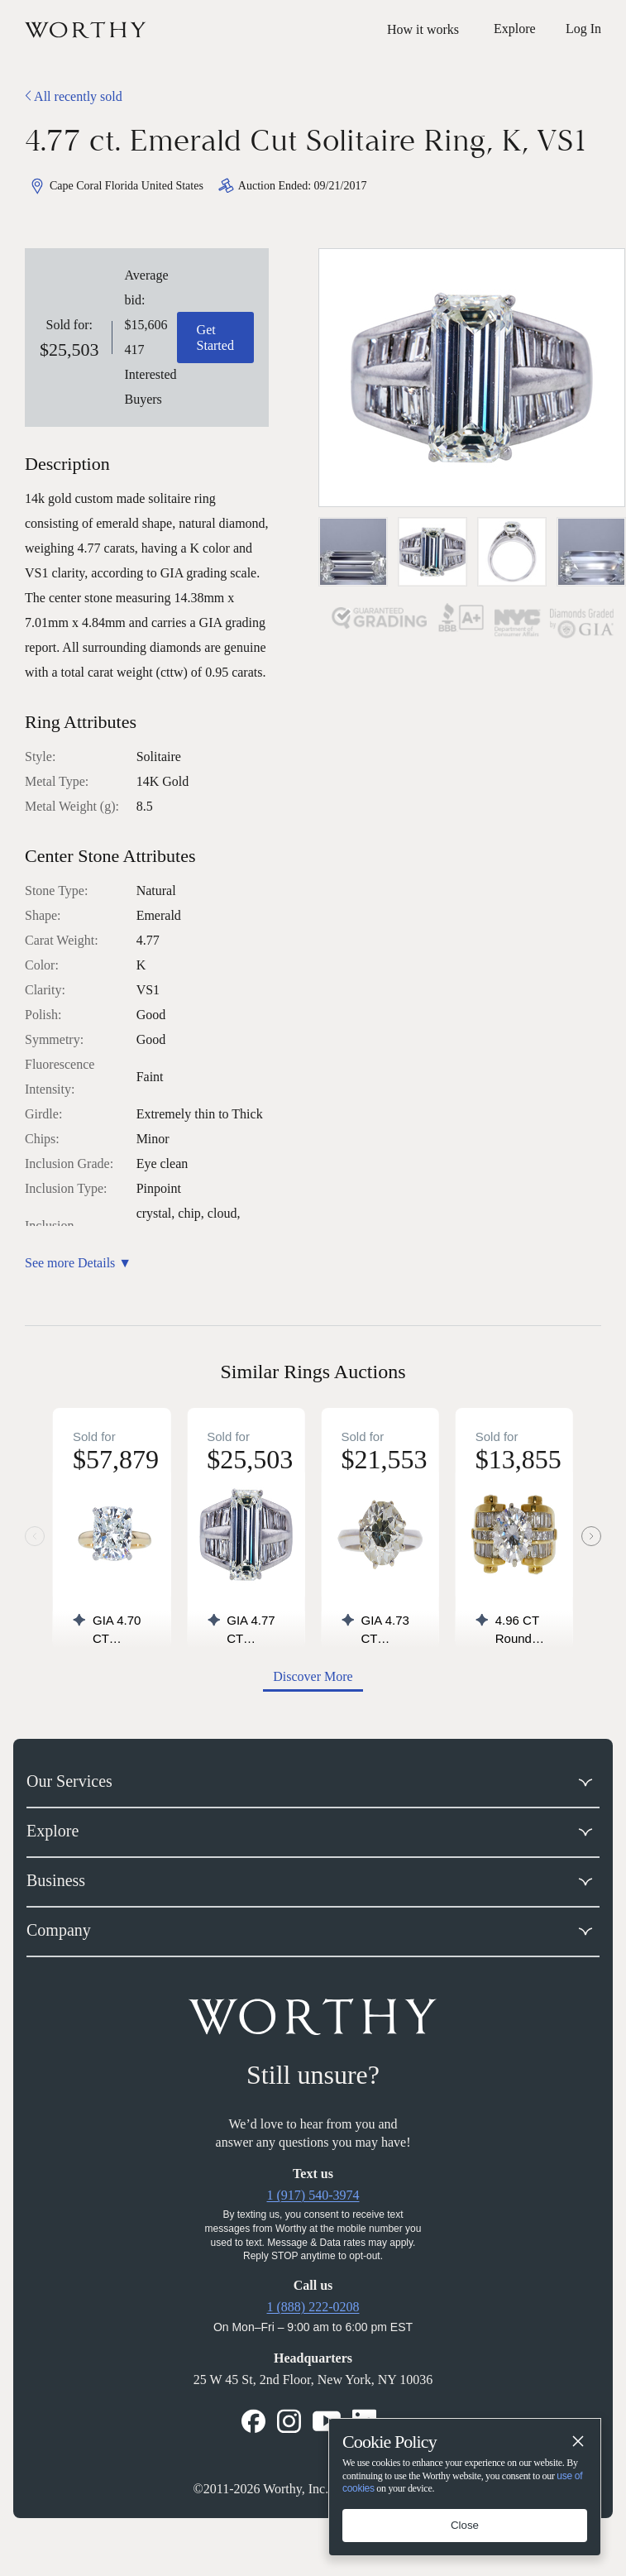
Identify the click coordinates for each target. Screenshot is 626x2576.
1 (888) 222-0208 (313, 2307)
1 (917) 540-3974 (313, 2195)
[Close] (577, 2442)
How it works (423, 29)
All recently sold (73, 96)
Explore (52, 1831)
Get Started (215, 337)
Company (58, 1930)
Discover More (312, 1676)
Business (55, 1880)
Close (465, 2525)
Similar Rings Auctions (312, 1371)
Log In (583, 29)
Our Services (69, 1781)
